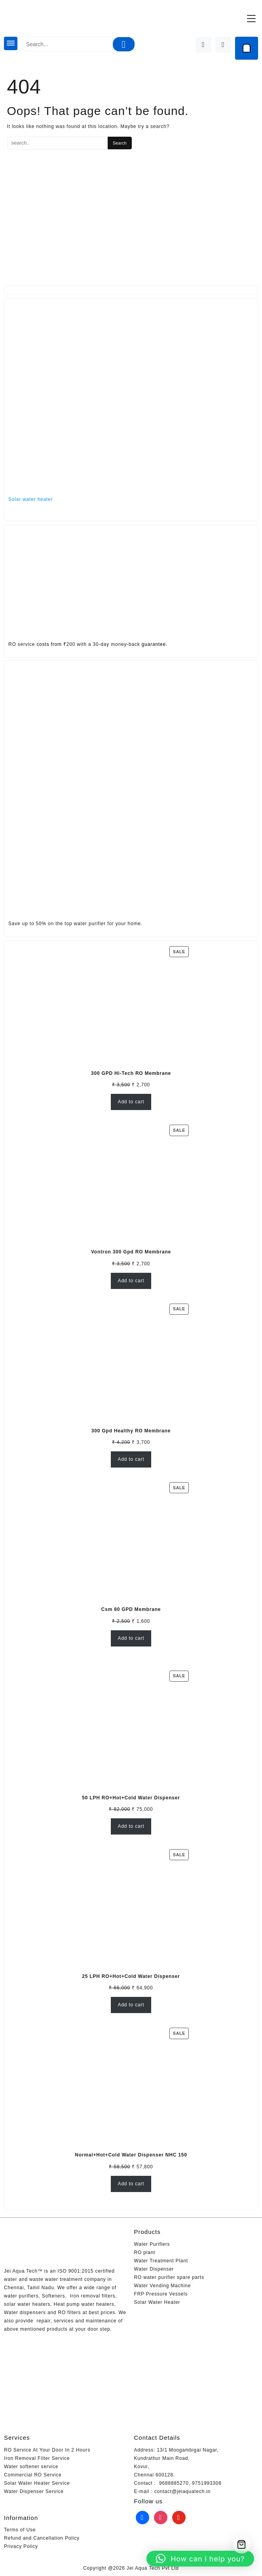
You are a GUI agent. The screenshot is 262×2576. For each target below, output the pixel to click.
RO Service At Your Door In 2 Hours (47, 2450)
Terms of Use (20, 2530)
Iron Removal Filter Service (37, 2458)
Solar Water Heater (157, 2302)
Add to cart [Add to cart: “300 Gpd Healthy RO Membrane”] (131, 1459)
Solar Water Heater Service (37, 2483)
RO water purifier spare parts (169, 2277)
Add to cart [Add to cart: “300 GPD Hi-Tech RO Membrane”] (131, 1102)
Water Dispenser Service (34, 2491)
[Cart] (246, 48)
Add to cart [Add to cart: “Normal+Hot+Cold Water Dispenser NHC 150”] (131, 2183)
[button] (200, 2559)
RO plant (145, 2252)
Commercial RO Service (33, 2475)
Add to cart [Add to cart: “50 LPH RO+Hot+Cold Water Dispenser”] (131, 1826)
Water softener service (31, 2466)
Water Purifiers (152, 2244)
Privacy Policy (21, 2546)
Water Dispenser (154, 2269)
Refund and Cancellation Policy (42, 2538)
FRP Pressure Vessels (161, 2294)
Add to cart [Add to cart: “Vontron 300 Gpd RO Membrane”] (131, 1280)
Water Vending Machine (162, 2285)
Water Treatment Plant (161, 2261)
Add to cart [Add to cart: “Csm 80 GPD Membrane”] (131, 1638)
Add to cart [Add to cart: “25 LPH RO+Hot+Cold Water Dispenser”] (131, 2005)
